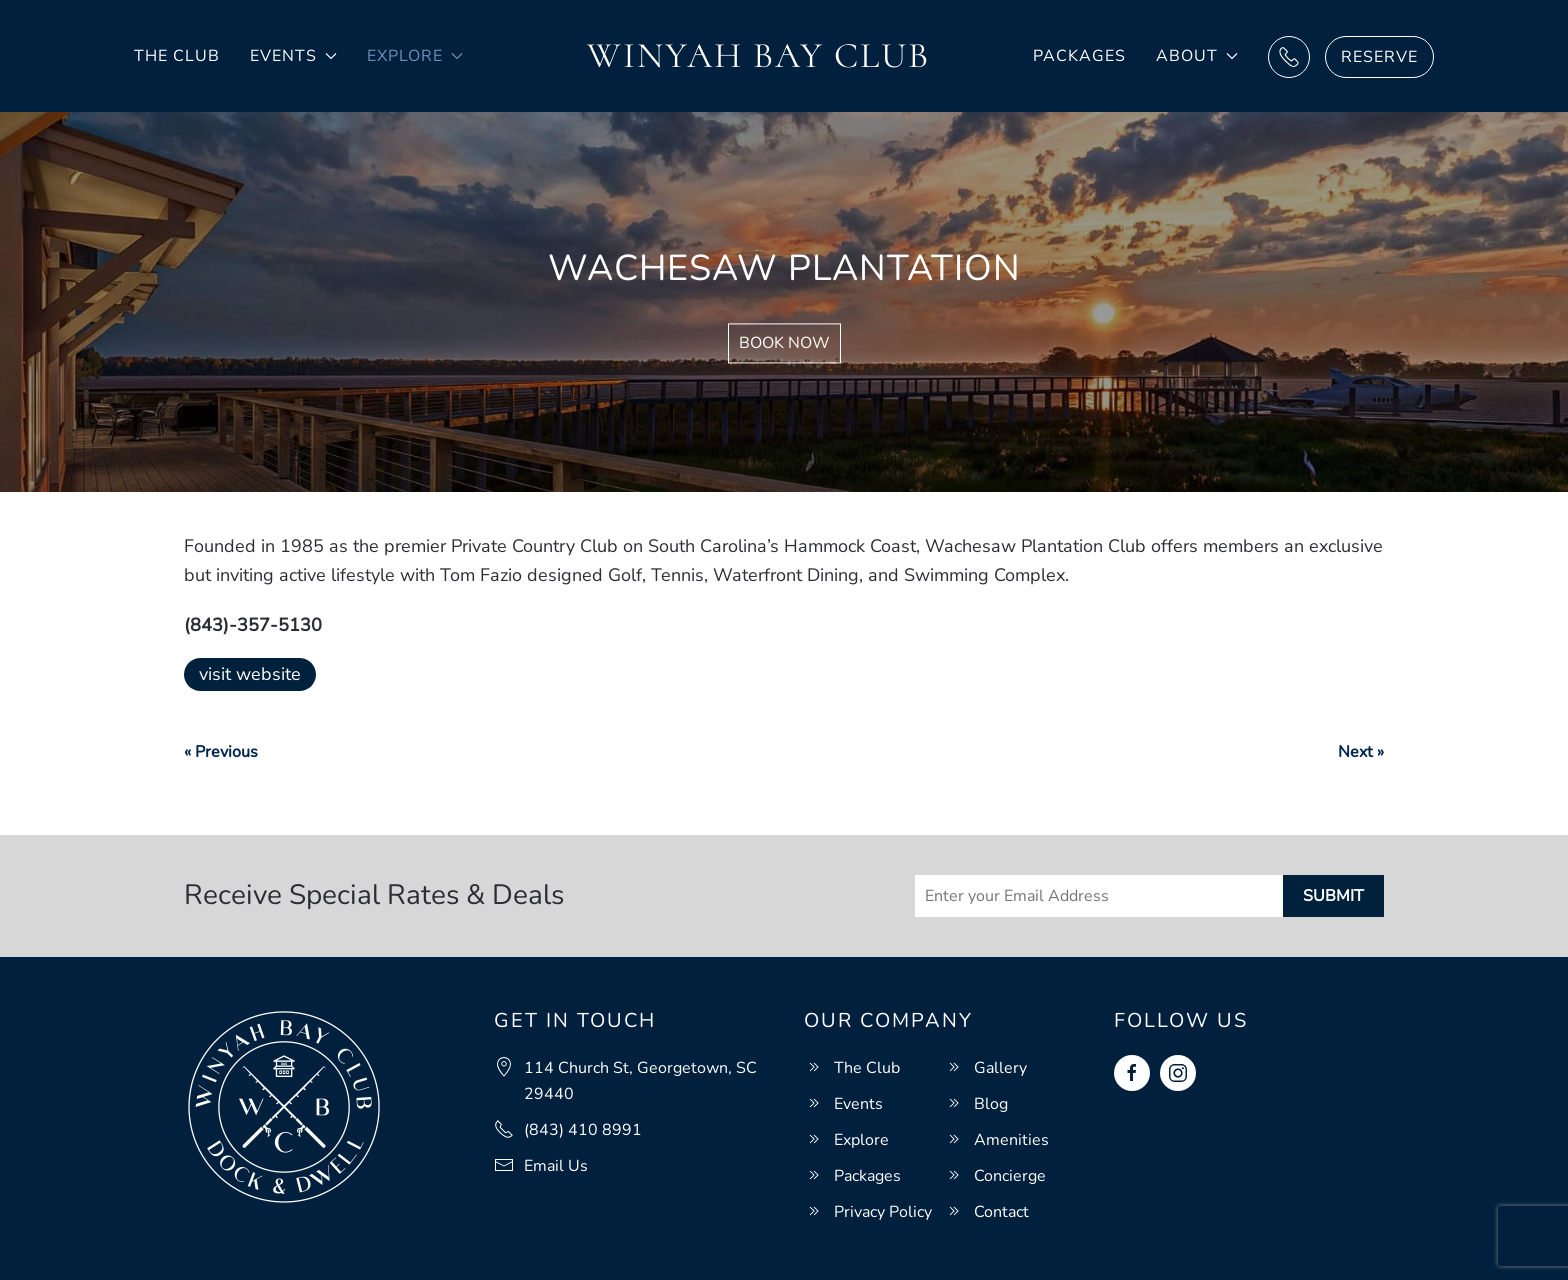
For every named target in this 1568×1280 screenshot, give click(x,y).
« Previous (221, 752)
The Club (177, 56)
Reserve (1379, 57)
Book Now (784, 344)
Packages (1079, 56)
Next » (1361, 752)
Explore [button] (415, 56)
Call (1289, 57)
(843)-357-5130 (253, 625)
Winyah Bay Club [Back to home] (758, 55)
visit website (250, 674)
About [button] (1197, 56)
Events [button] (293, 56)
